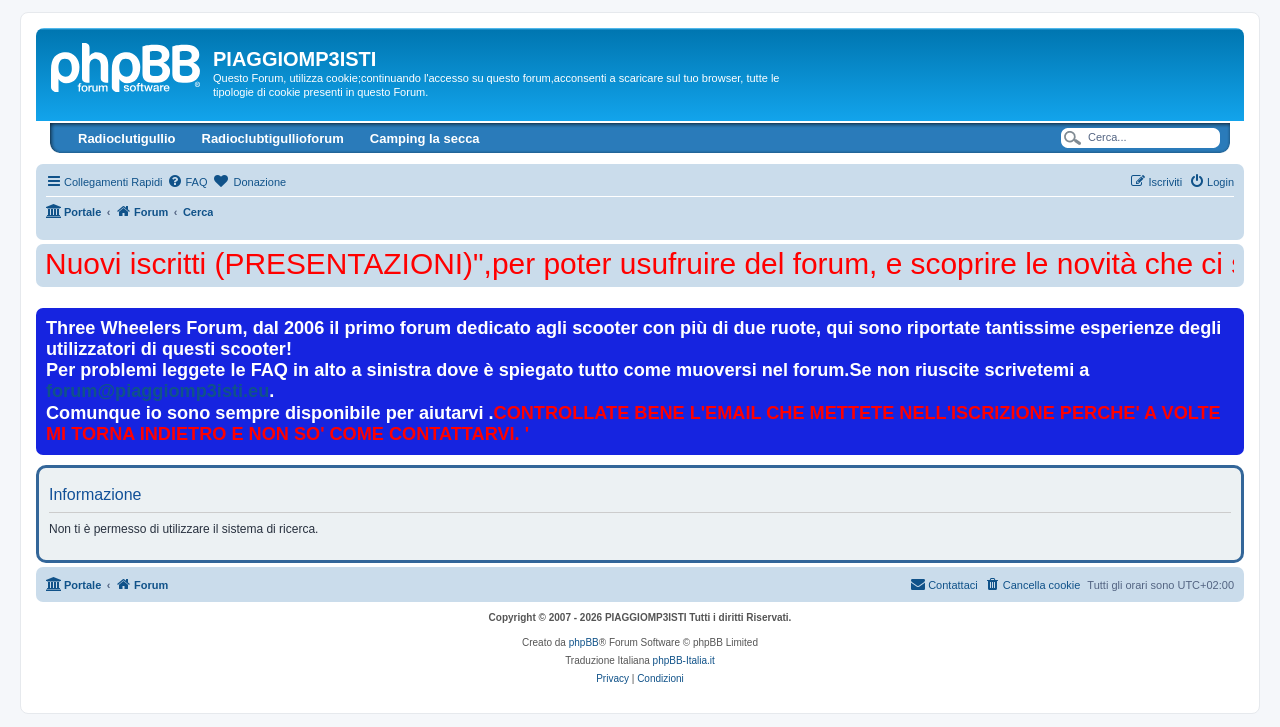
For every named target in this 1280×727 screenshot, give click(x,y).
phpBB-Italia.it (684, 660)
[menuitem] (187, 182)
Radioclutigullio (127, 138)
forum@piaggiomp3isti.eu (157, 391)
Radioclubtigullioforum (273, 138)
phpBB (584, 642)
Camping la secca (425, 138)
